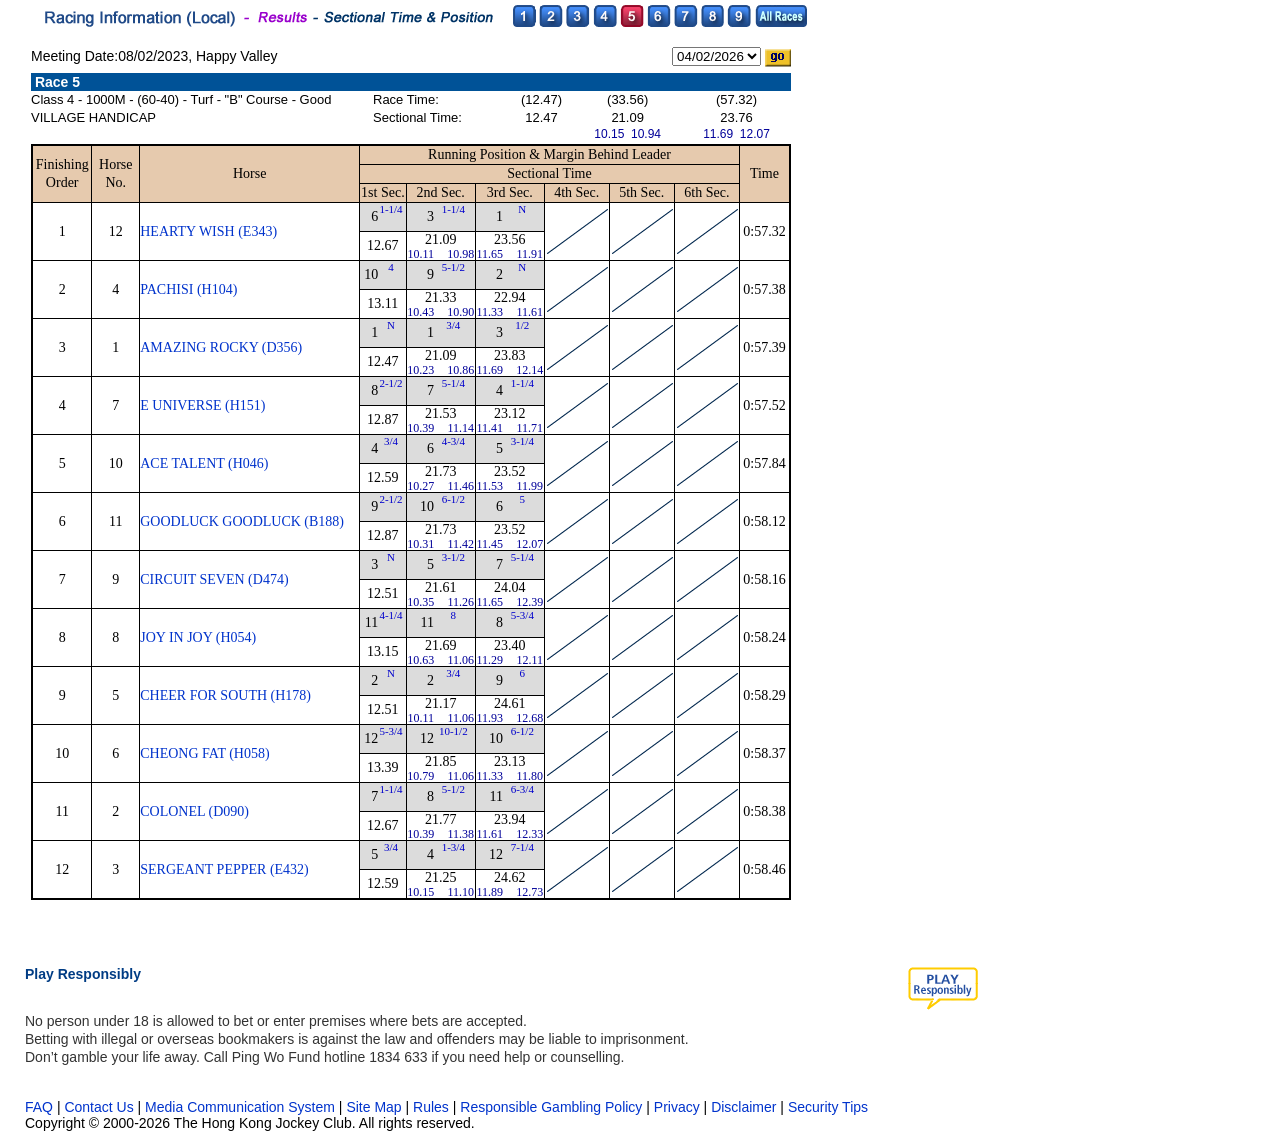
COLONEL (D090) (194, 811)
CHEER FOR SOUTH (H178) (225, 695)
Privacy (677, 1107)
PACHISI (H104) (188, 289)
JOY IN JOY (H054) (198, 637)
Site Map (373, 1107)
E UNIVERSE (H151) (202, 405)
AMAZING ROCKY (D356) (221, 347)
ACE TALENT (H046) (204, 463)
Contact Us (98, 1107)
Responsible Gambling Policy (551, 1107)
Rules (433, 1107)
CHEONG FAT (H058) (204, 753)
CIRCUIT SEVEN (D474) (214, 579)
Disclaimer (743, 1107)
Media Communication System (240, 1107)
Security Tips (828, 1107)
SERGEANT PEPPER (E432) (224, 869)
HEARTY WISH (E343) (208, 231)
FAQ (39, 1107)
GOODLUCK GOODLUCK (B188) (242, 521)
